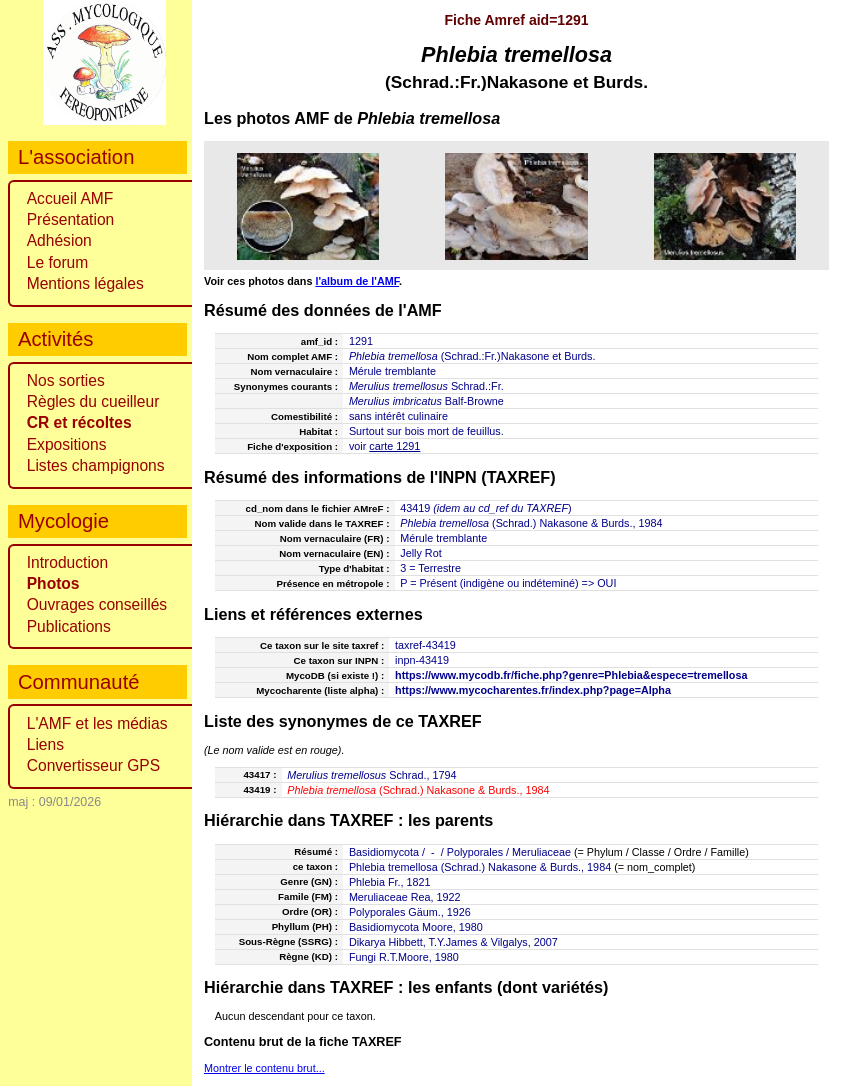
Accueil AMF (70, 198)
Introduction (68, 562)
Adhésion (59, 240)
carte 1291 (394, 446)
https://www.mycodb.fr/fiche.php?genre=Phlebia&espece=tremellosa (571, 675)
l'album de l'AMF (357, 281)
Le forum (58, 262)
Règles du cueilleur (93, 401)
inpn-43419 (422, 660)
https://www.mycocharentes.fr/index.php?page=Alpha (533, 690)
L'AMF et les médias (97, 723)
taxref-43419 (425, 645)
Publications (69, 626)
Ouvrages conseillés (97, 604)
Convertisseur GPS (93, 765)
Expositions (67, 444)
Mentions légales (85, 283)
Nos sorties (66, 380)
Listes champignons (96, 465)
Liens (45, 744)
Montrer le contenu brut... (264, 1068)
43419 (415, 508)
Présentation (71, 219)
